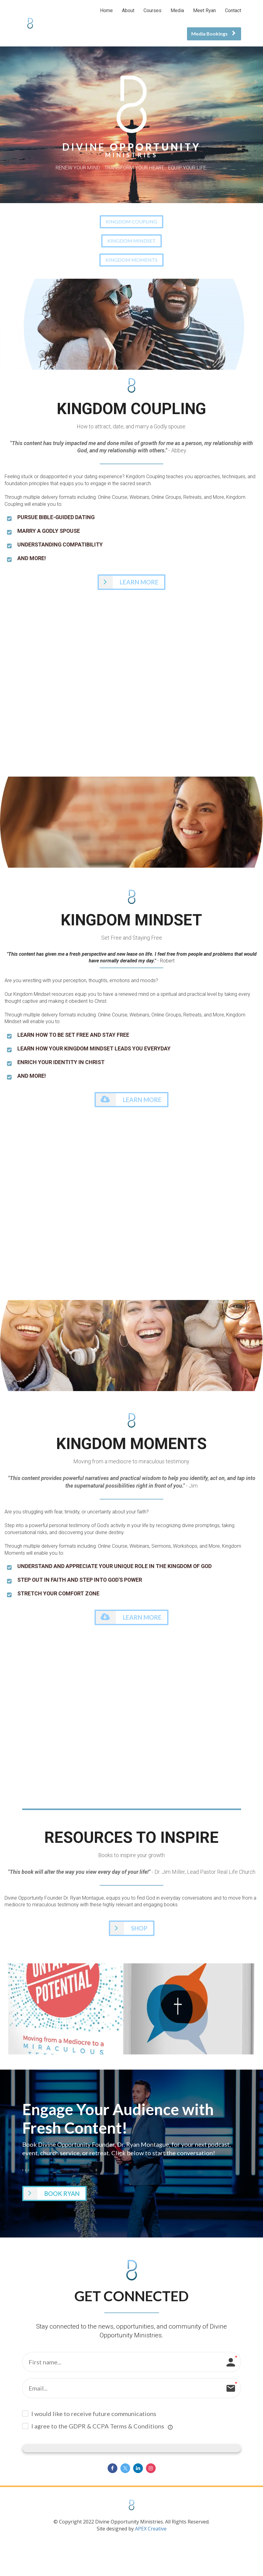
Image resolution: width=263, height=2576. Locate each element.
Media (177, 10)
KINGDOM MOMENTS (131, 260)
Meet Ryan (204, 10)
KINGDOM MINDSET (131, 240)
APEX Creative (150, 2529)
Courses (152, 10)
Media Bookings (213, 33)
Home (106, 10)
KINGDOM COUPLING (131, 221)
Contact (233, 10)
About (128, 10)
